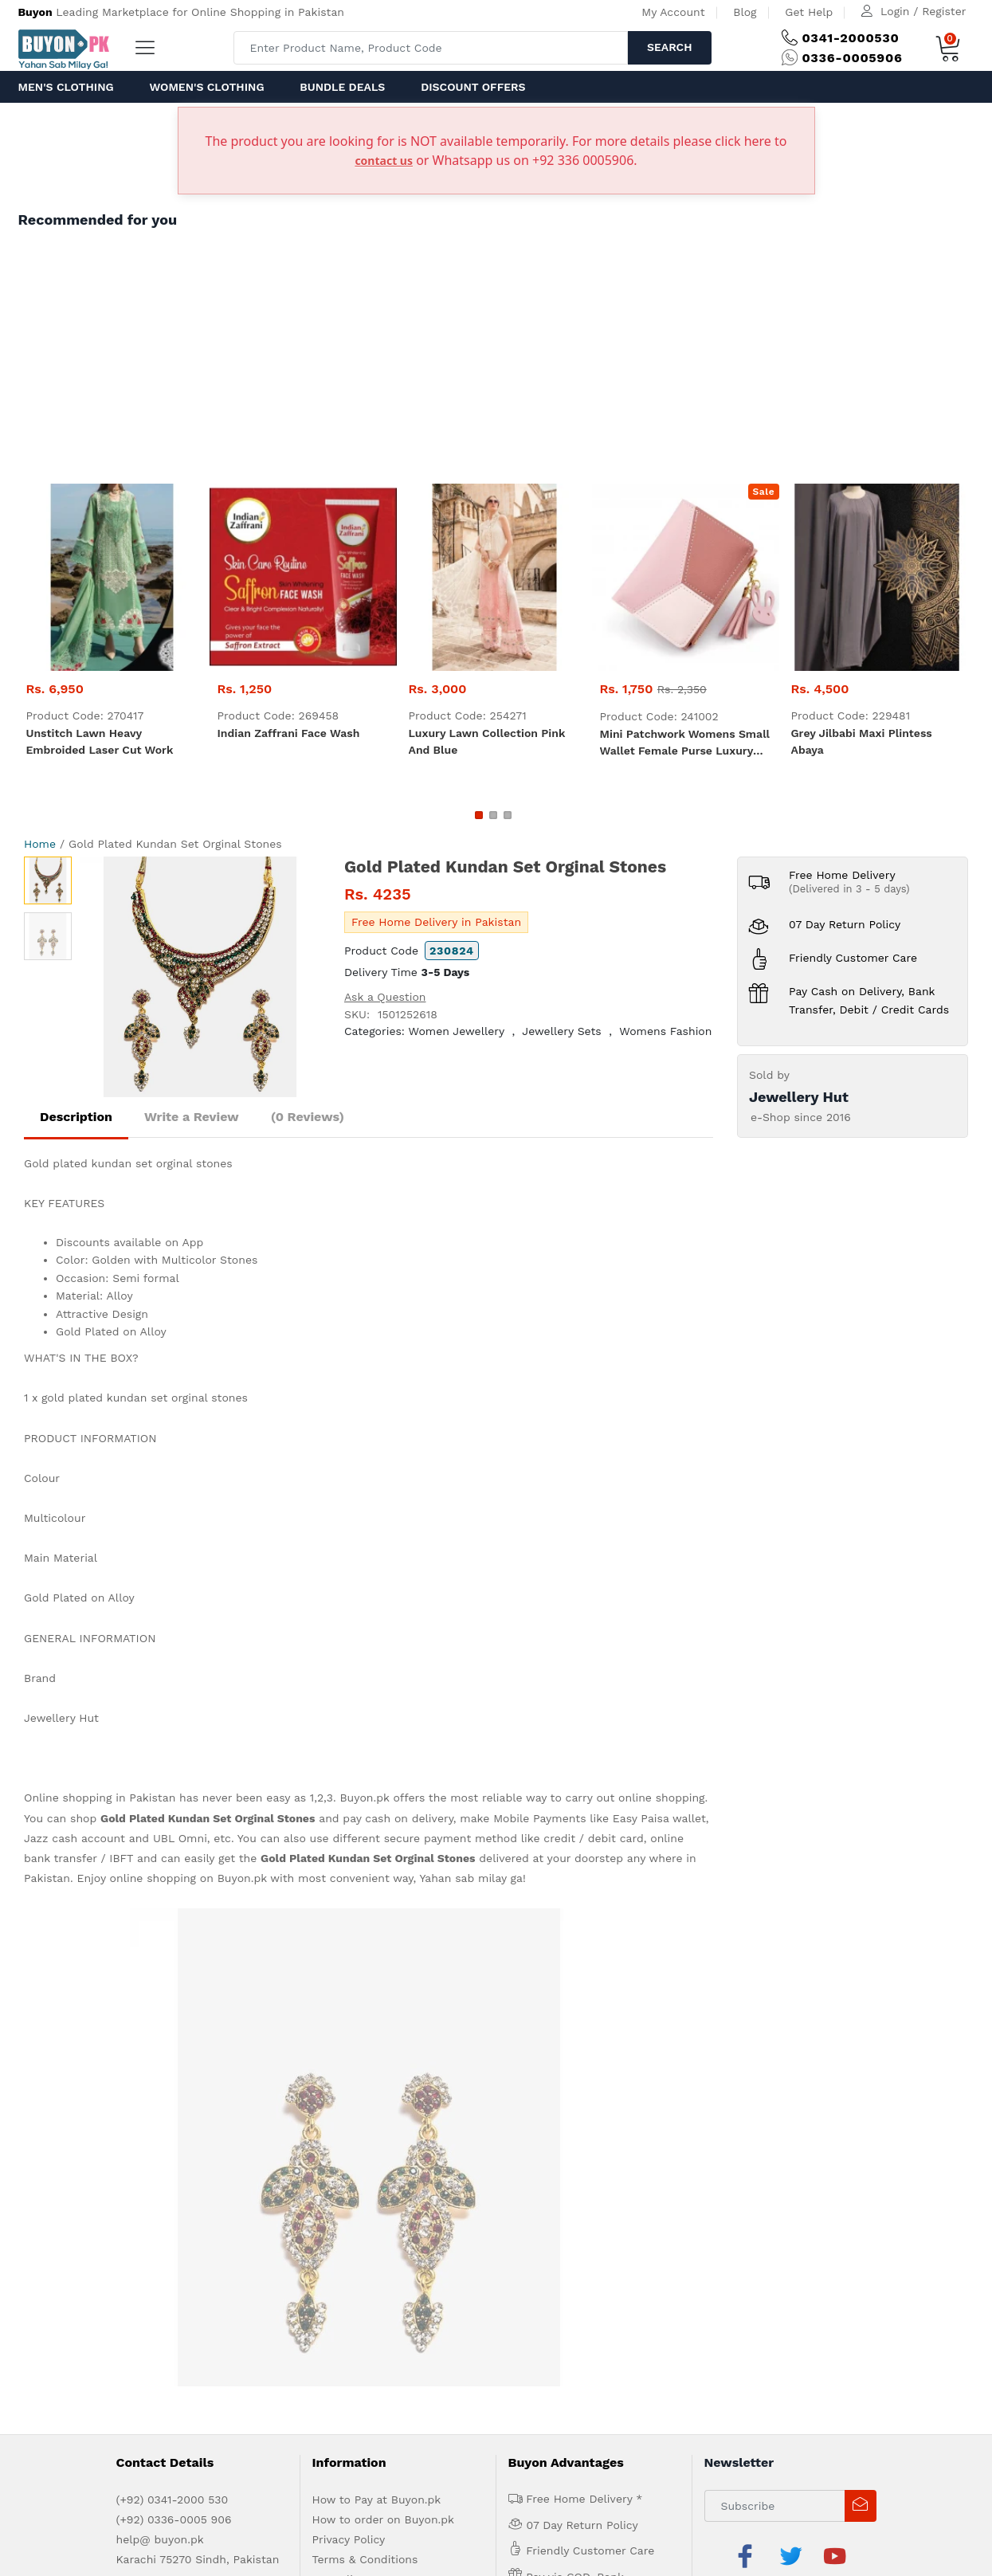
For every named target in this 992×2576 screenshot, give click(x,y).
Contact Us (286, 2176)
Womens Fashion (665, 1031)
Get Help (809, 12)
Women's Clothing (206, 86)
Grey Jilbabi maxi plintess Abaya (861, 741)
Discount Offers (473, 86)
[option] (200, 977)
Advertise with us (155, 2176)
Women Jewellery (456, 1031)
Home (40, 843)
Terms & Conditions (365, 2081)
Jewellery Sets (561, 1031)
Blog (744, 12)
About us (82, 2176)
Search (669, 47)
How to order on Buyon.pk (383, 2041)
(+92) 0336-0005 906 (174, 2041)
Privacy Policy (349, 2061)
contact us (384, 160)
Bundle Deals (342, 86)
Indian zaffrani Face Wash (289, 733)
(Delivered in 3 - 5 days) (849, 889)
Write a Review (191, 1116)
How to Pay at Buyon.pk (376, 2021)
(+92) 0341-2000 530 (172, 2021)
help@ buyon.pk (160, 2061)
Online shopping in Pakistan (99, 1797)
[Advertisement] (496, 364)
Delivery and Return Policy (383, 2121)
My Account (672, 12)
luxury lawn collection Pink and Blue (487, 741)
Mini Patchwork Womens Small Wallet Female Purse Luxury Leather (685, 743)
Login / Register (923, 11)
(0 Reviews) (307, 1116)
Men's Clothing (66, 86)
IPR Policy (338, 2101)
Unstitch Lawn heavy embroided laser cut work (100, 741)
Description (76, 1116)
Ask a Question (385, 996)
